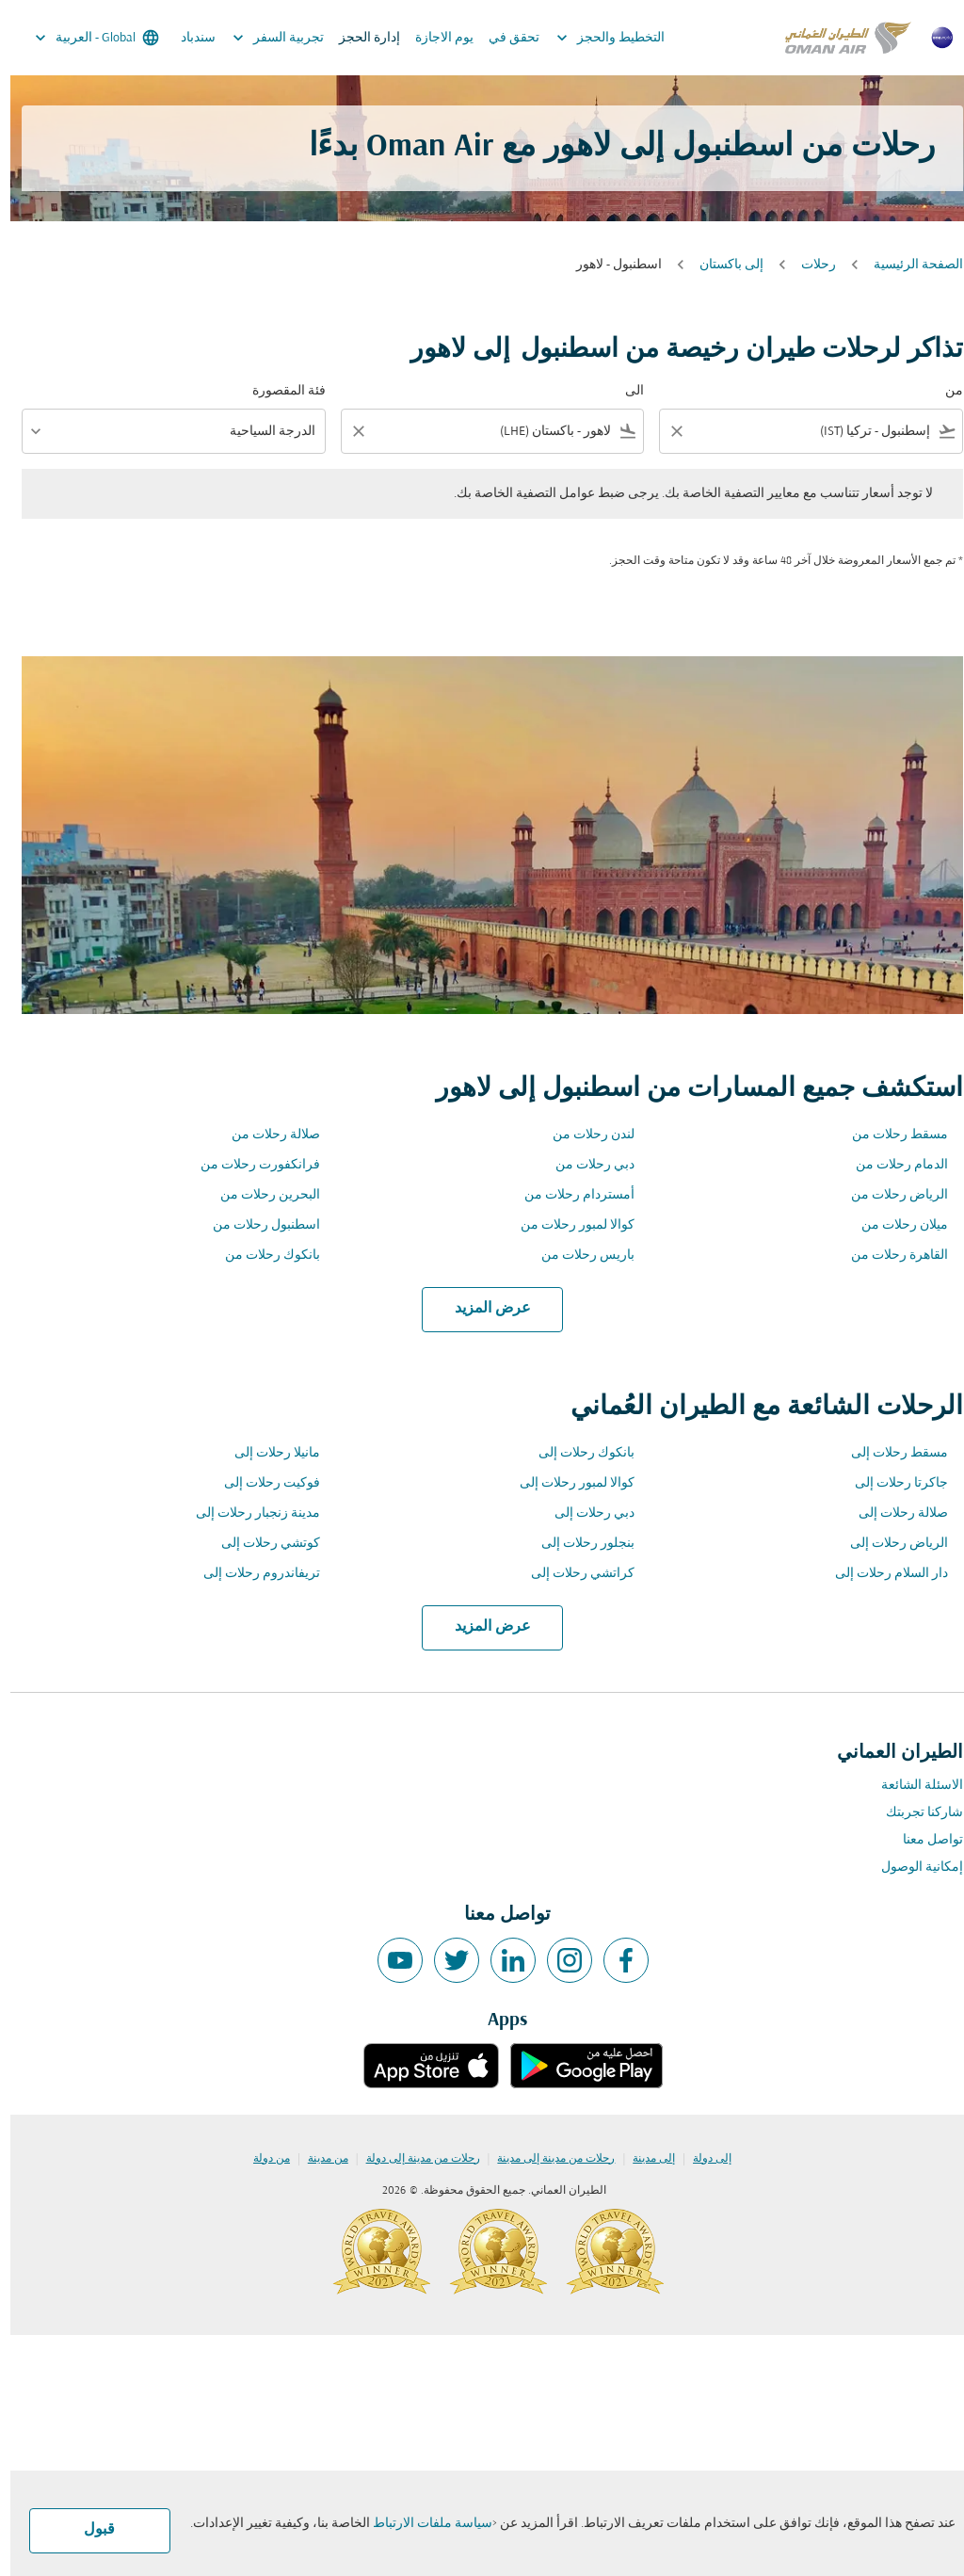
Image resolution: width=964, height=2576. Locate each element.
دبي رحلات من (584, 1165)
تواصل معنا (922, 1840)
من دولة (261, 2159)
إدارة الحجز (359, 38)
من (944, 391)
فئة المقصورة (278, 391)
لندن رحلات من (583, 1135)
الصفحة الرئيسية (908, 265)
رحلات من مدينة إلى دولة (413, 2159)
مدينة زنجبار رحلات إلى (247, 1513)
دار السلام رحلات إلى (881, 1574)
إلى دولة (702, 2159)
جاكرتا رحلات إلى (891, 1483)
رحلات (808, 265)
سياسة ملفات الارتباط (422, 2524)
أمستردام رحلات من (569, 1195)
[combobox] (814, 432)
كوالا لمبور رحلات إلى (566, 1483)
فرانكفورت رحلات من (250, 1165)
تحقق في (503, 38)
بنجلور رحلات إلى (577, 1544)
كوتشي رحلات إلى (260, 1544)
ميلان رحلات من (894, 1225)
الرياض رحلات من (889, 1195)
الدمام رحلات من (891, 1165)
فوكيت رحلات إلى (262, 1483)
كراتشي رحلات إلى (572, 1574)
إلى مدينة (643, 2159)
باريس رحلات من (577, 1255)
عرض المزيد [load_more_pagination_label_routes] (482, 1308)
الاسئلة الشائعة (912, 1786)
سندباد (187, 38)
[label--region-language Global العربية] (85, 38)
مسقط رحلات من (890, 1135)
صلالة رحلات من (265, 1135)
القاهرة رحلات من (889, 1255)
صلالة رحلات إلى (893, 1513)
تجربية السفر (263, 38)
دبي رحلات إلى (584, 1513)
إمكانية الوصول (912, 1867)
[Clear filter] (666, 431)
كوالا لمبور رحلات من (567, 1225)
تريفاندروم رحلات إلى (251, 1574)
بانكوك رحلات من (262, 1255)
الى (624, 391)
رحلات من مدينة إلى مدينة (545, 2159)
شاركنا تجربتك (914, 1813)
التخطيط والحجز (595, 38)
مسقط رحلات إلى (889, 1453)
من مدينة (317, 2159)
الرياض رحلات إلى (889, 1544)
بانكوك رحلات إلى (576, 1453)
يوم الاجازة (434, 38)
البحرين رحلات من (260, 1195)
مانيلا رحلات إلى (267, 1453)
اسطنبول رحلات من (256, 1225)
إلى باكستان (721, 265)
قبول (88, 2529)
